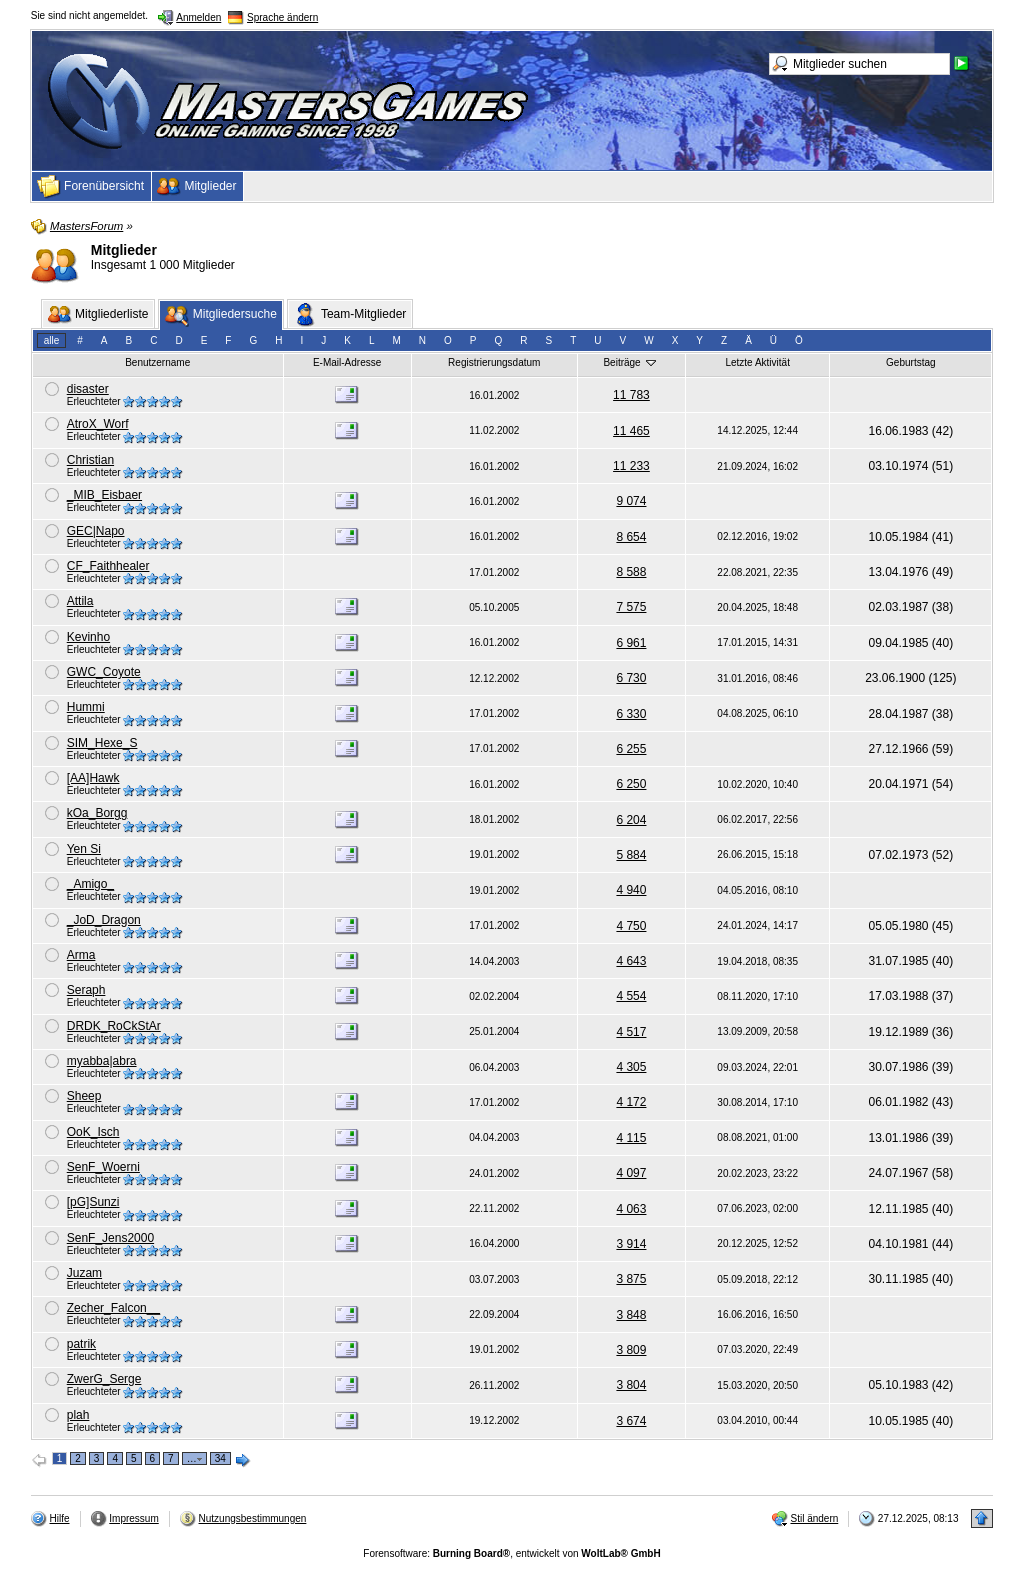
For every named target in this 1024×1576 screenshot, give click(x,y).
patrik (81, 1344)
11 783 (631, 395)
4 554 (631, 996)
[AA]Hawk (93, 778)
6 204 (631, 820)
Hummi (86, 707)
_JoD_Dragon (104, 920)
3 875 (631, 1279)
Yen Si (84, 849)
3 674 (631, 1421)
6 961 (631, 643)
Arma (81, 955)
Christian (90, 460)
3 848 (631, 1315)
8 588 (631, 572)
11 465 (631, 431)
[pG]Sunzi (93, 1202)
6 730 (631, 678)
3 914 (631, 1244)
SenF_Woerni (103, 1167)
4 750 (631, 926)
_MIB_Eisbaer (104, 495)
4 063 (631, 1209)
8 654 (631, 537)
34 (220, 1458)
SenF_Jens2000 (110, 1238)
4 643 (631, 961)
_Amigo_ (90, 884)
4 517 (631, 1032)
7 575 (631, 607)
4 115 (631, 1138)
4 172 (631, 1102)
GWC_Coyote (104, 672)
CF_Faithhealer (108, 566)
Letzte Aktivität (757, 362)
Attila (80, 601)
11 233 (631, 466)
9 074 (631, 501)
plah (78, 1415)
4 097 (631, 1173)
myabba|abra (102, 1061)
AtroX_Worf (98, 424)
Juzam (84, 1273)
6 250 (631, 784)
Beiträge (631, 362)
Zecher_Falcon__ (113, 1308)
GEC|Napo (96, 531)
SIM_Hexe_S (102, 743)
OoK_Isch (93, 1132)
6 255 (631, 749)
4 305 (631, 1067)
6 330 (631, 714)
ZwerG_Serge (104, 1379)
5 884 (631, 855)
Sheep (84, 1096)
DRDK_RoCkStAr (114, 1026)
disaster (88, 389)
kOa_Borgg (97, 813)
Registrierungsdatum (494, 362)
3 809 (631, 1350)
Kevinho (88, 637)
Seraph (86, 990)
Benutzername (157, 362)
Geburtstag (910, 362)
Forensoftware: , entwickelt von (511, 1553)
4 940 (631, 890)
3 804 (631, 1385)
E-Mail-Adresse (347, 362)
